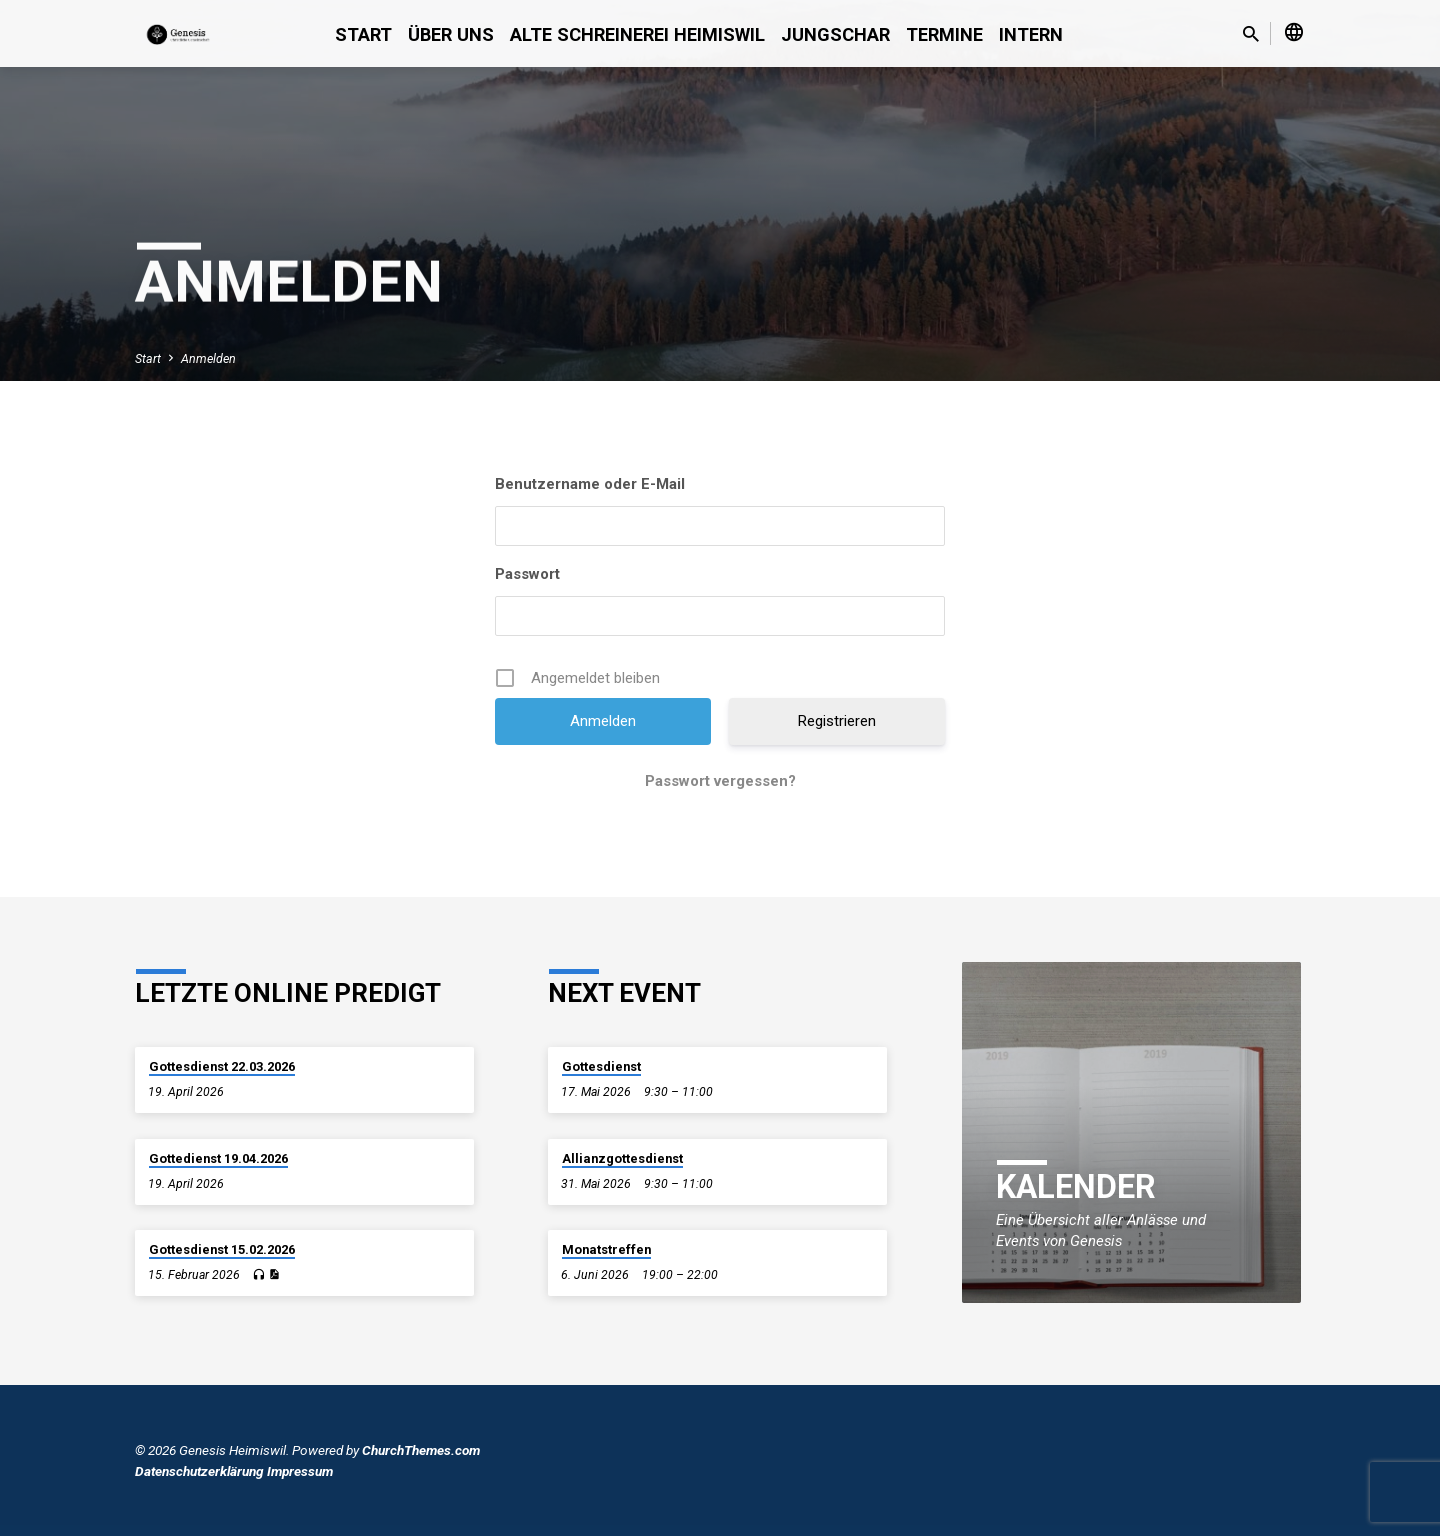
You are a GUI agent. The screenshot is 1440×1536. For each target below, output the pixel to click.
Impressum (300, 1471)
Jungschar (835, 34)
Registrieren (837, 721)
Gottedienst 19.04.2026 (218, 1158)
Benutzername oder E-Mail (590, 484)
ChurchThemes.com (421, 1450)
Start (363, 34)
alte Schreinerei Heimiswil (637, 34)
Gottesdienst (601, 1066)
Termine (944, 34)
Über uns (451, 34)
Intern (1031, 34)
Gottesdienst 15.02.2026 (222, 1249)
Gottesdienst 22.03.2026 (222, 1066)
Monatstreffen (606, 1249)
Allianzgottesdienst (622, 1158)
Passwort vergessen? (720, 781)
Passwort (527, 574)
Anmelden (208, 358)
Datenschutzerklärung (199, 1471)
